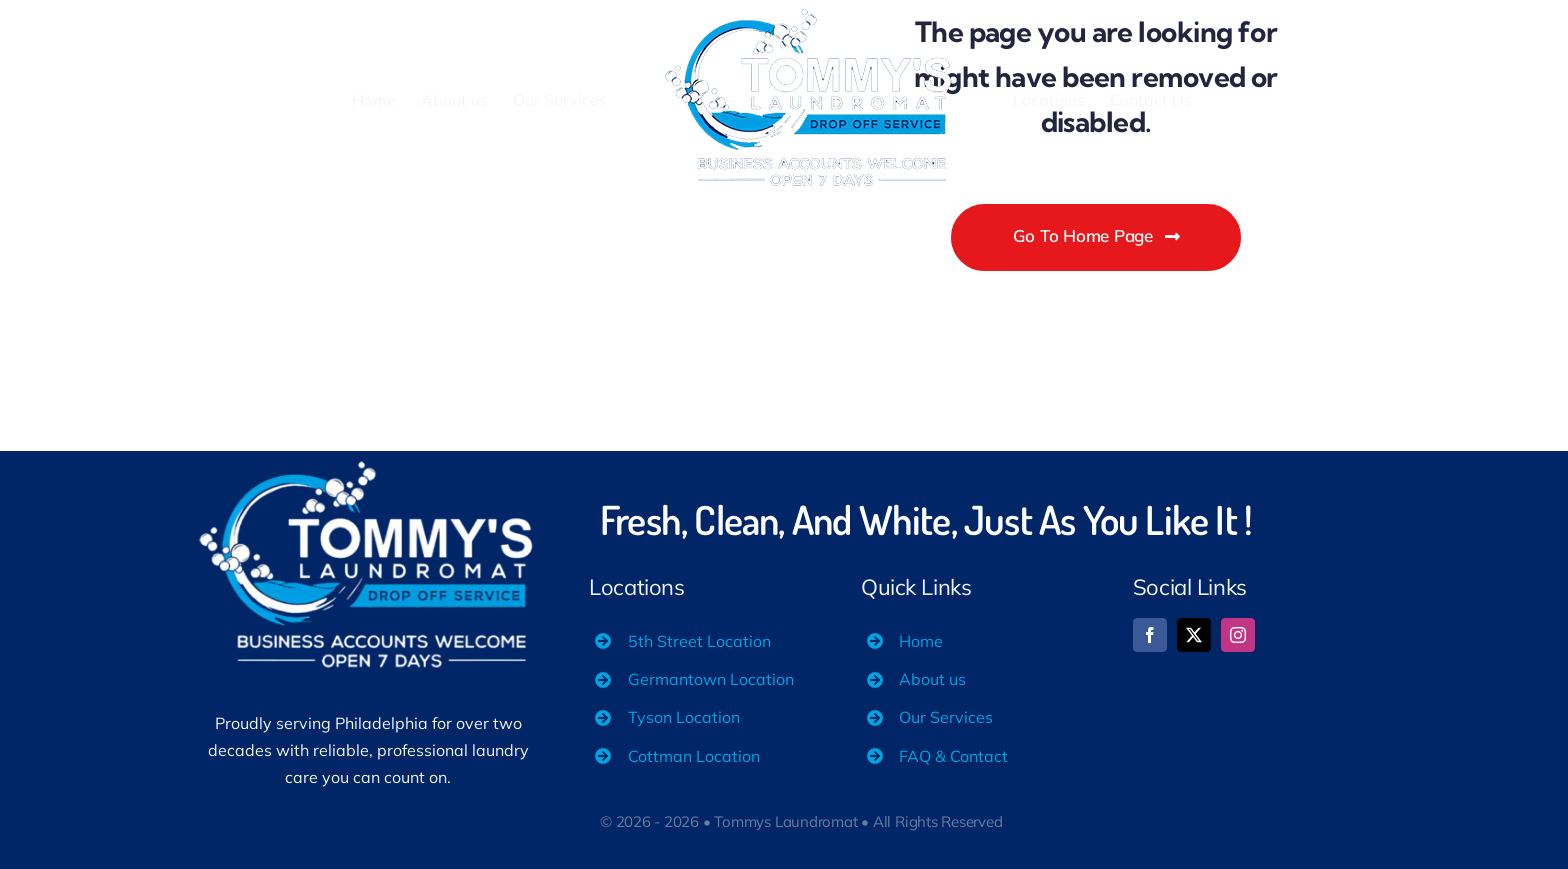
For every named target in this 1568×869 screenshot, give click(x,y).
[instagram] (1238, 635)
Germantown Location (711, 679)
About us (932, 679)
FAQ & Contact (953, 756)
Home (921, 641)
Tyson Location (684, 717)
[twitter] (1194, 635)
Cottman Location (694, 756)
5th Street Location (699, 641)
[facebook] (1150, 635)
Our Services (946, 717)
